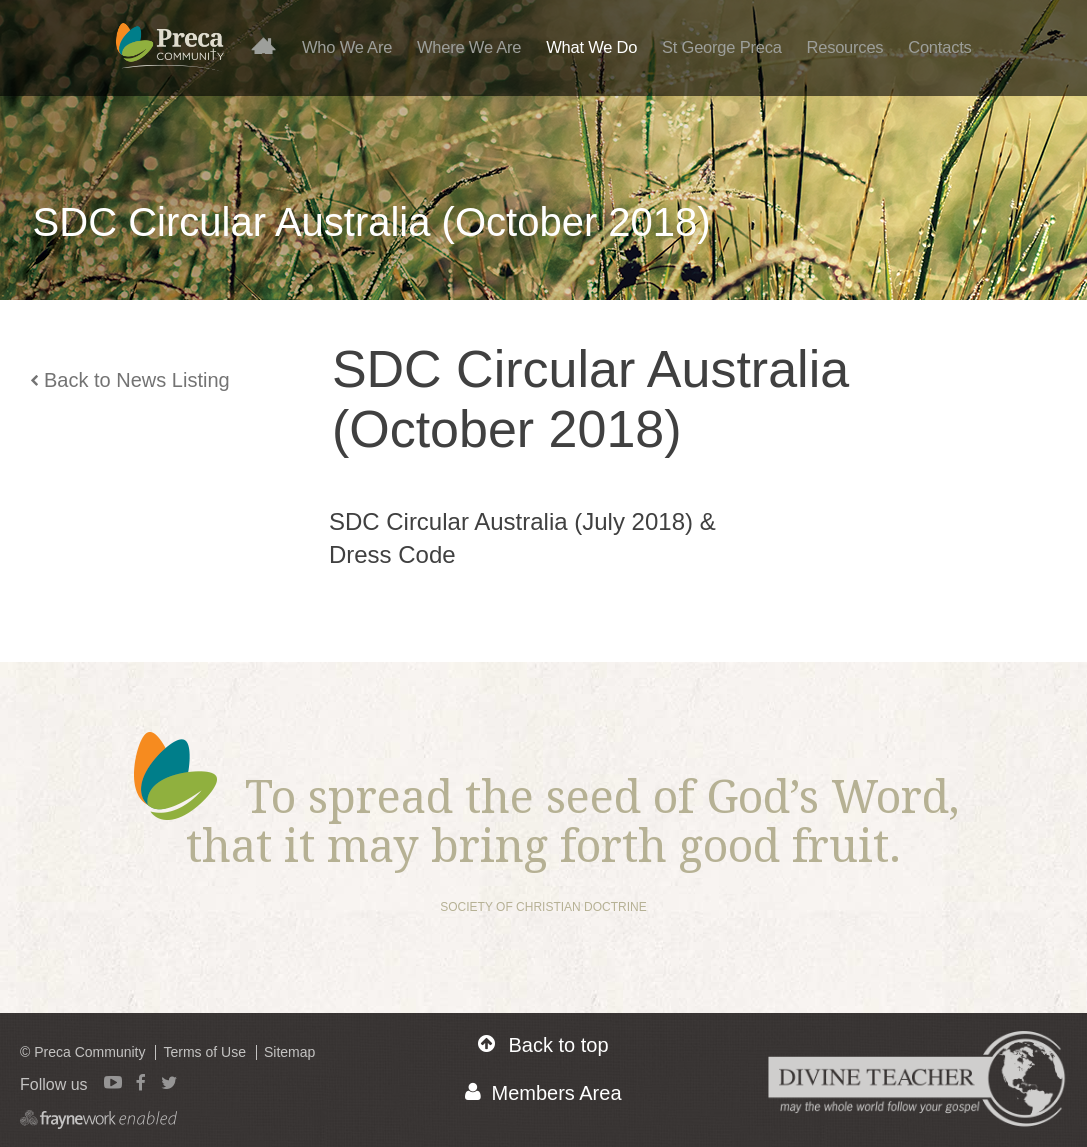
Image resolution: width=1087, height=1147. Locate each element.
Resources (844, 47)
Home (271, 45)
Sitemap (289, 1052)
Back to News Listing (130, 380)
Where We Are (469, 47)
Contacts (939, 47)
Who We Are (347, 47)
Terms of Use (204, 1052)
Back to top (543, 1044)
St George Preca (722, 47)
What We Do (591, 47)
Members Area (543, 1092)
